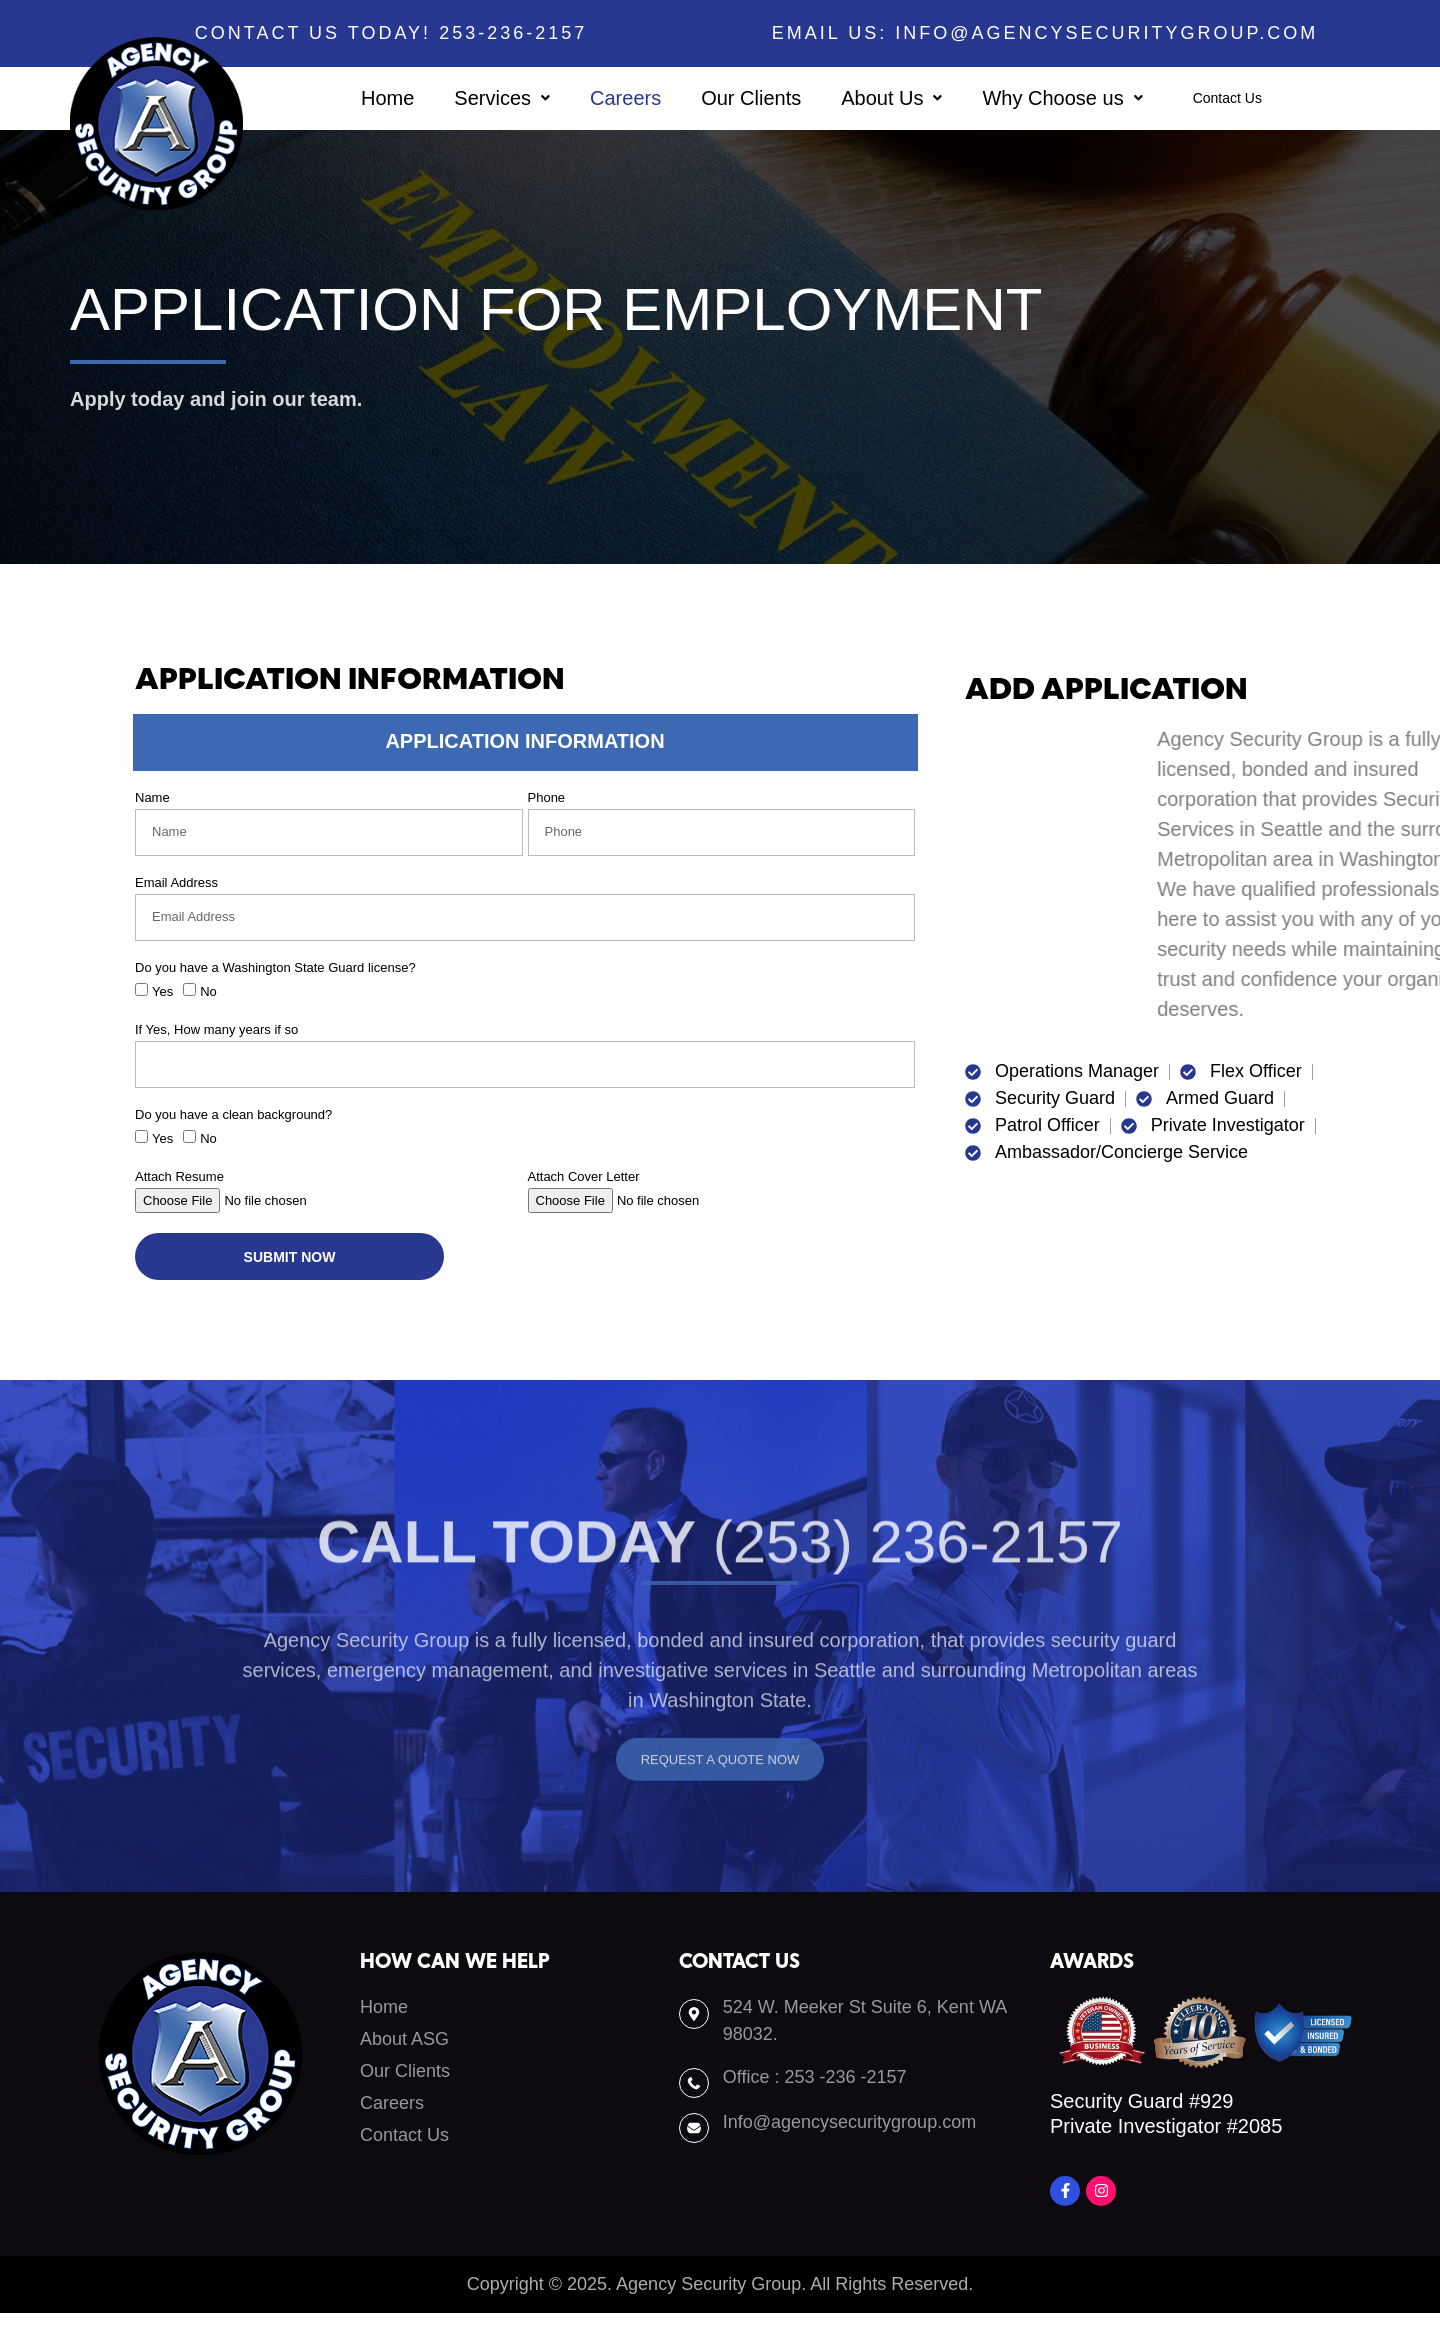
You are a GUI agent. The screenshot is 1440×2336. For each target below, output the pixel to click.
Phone (547, 798)
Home (352, 98)
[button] (467, 98)
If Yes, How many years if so (216, 1030)
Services (467, 98)
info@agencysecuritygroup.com (1106, 33)
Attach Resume (179, 1177)
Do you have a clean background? (233, 1115)
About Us (856, 98)
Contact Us (1227, 98)
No (208, 991)
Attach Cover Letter (584, 1177)
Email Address (176, 883)
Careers (590, 98)
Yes (162, 991)
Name (152, 798)
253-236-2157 (517, 33)
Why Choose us (1027, 98)
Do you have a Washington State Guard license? (275, 968)
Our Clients (716, 98)
